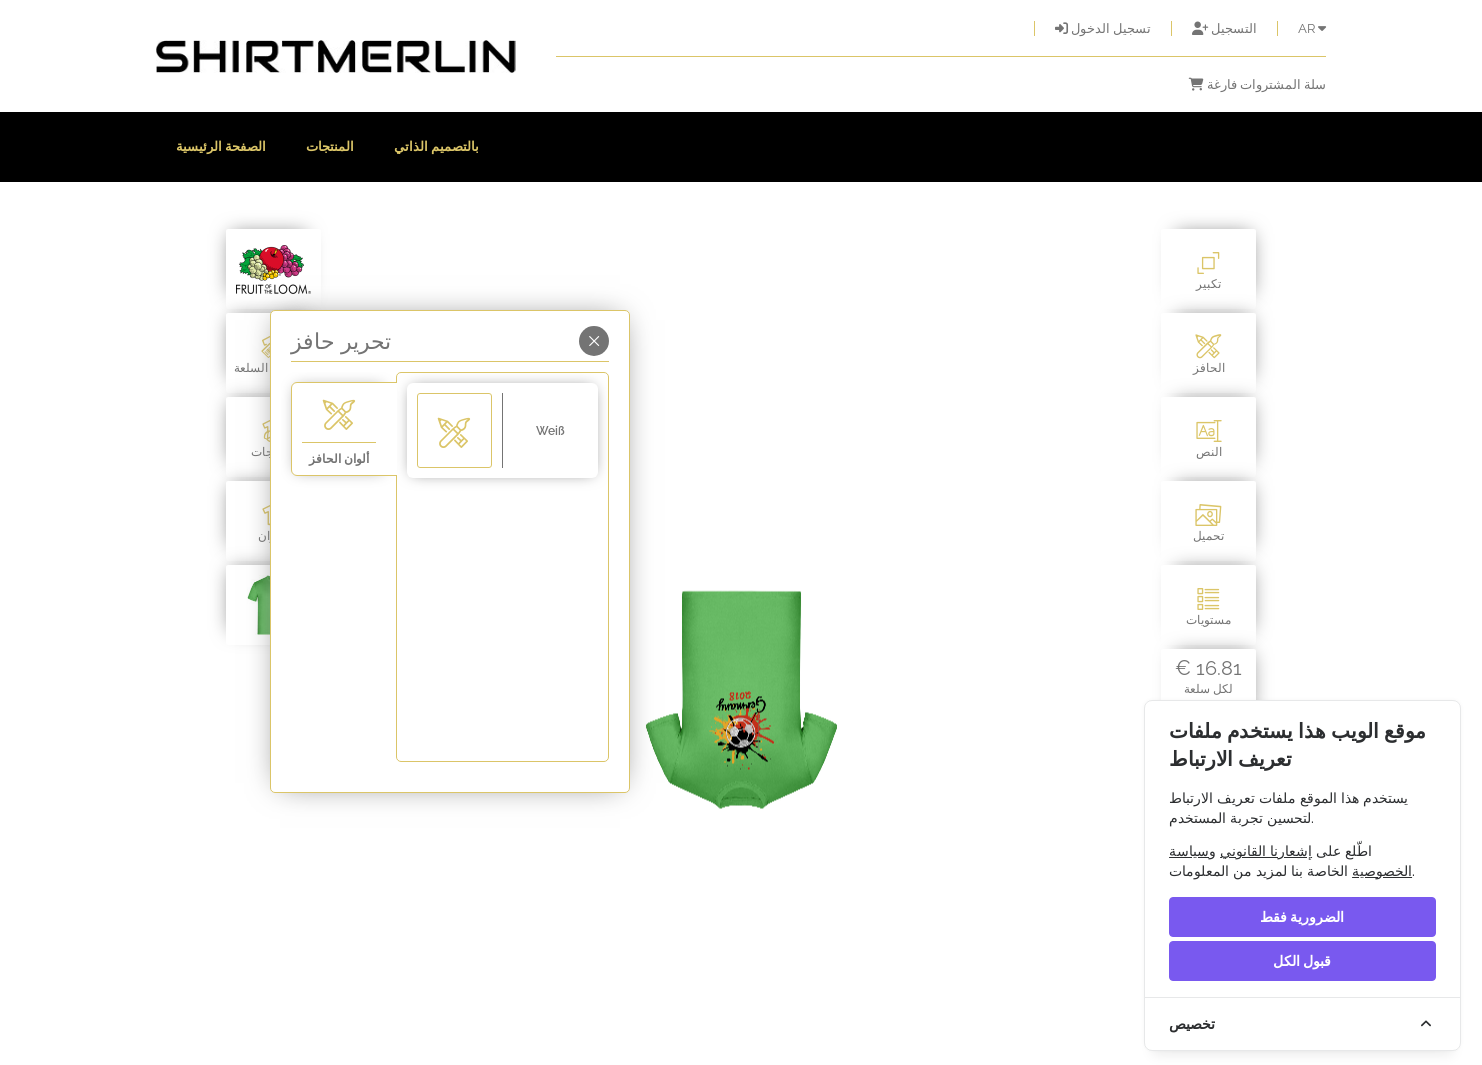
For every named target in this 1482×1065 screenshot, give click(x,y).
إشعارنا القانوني (1266, 851)
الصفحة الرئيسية (221, 146)
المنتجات (330, 146)
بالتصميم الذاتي (436, 146)
